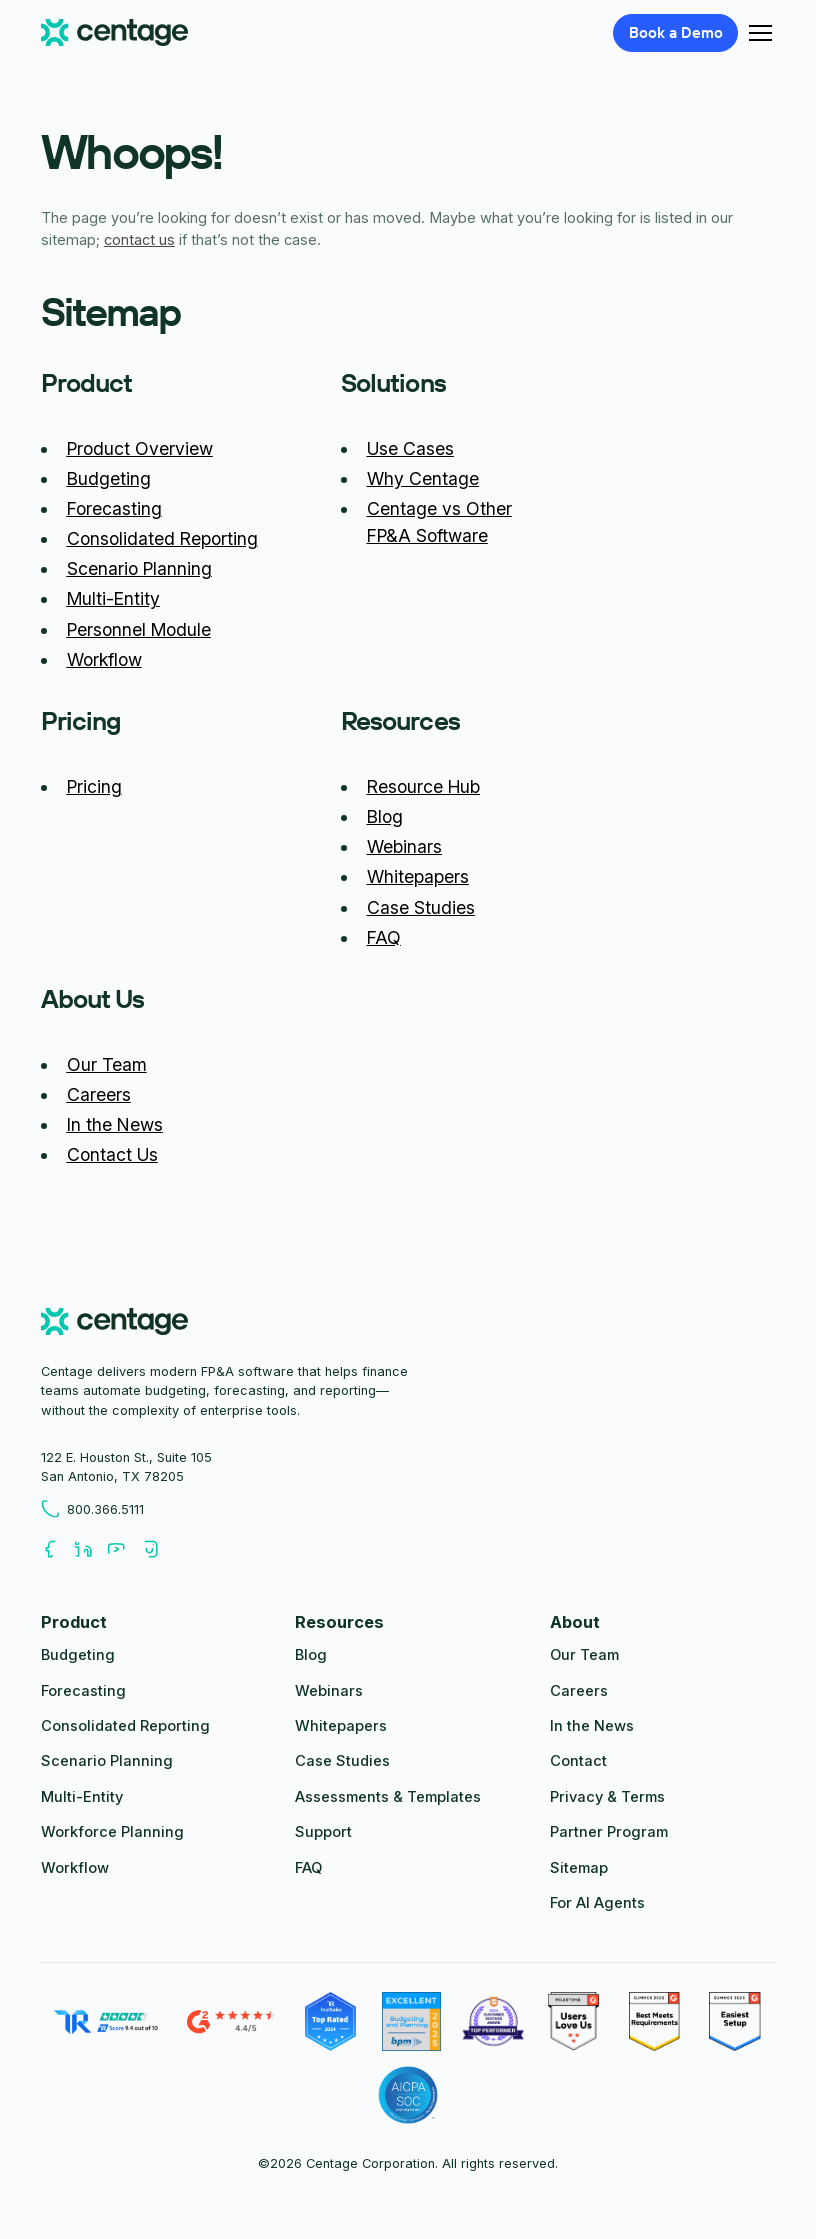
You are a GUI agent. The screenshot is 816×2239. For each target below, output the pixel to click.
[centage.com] (114, 1324)
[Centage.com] (114, 33)
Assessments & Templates (388, 1797)
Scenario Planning (139, 568)
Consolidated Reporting (162, 538)
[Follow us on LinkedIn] (90, 1549)
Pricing (94, 786)
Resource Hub (423, 786)
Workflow (104, 659)
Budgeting (109, 478)
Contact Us (112, 1154)
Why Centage (423, 478)
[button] (756, 33)
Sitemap (579, 1868)
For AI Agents (597, 1903)
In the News (115, 1124)
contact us (139, 240)
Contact (578, 1761)
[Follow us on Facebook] (57, 1549)
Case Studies (421, 907)
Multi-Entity (113, 598)
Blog (385, 816)
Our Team (107, 1064)
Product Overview (140, 448)
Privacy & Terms (607, 1797)
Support (323, 1832)
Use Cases (410, 448)
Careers (99, 1094)
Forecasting (114, 508)
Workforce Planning (112, 1832)
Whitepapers (418, 876)
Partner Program (609, 1832)
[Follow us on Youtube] (123, 1549)
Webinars (404, 846)
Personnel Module (139, 629)
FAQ (384, 937)
